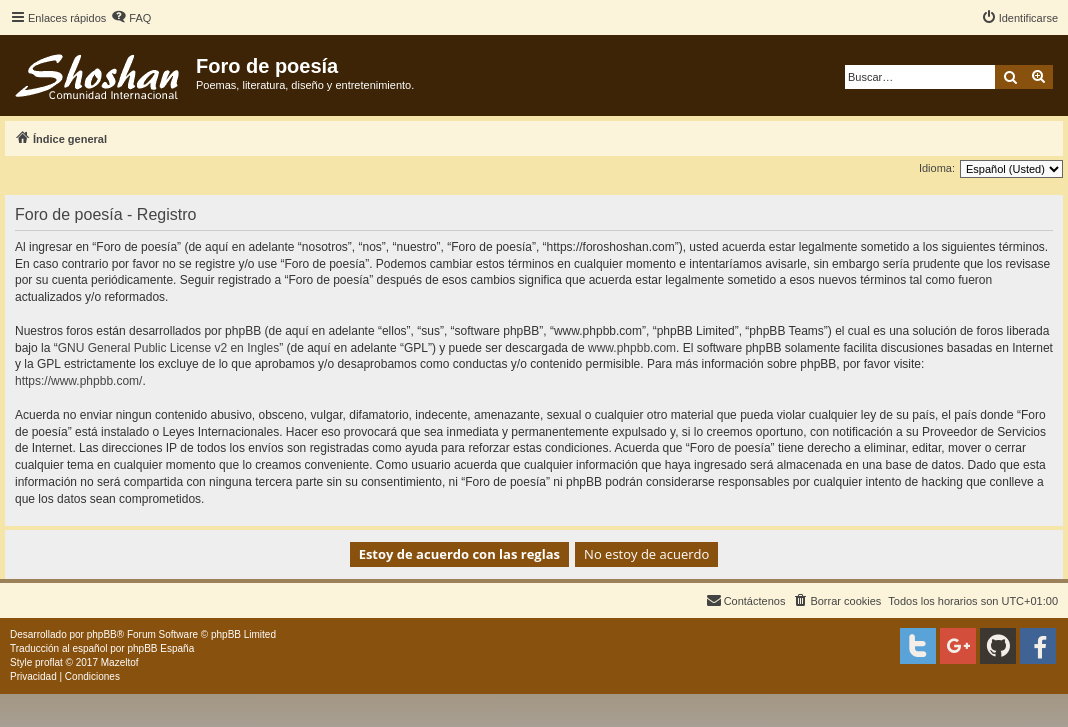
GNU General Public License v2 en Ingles (168, 348)
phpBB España (160, 648)
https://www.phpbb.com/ (78, 381)
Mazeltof (120, 662)
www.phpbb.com (632, 348)
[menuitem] (131, 18)
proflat (49, 662)
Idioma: (937, 168)
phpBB (102, 634)
